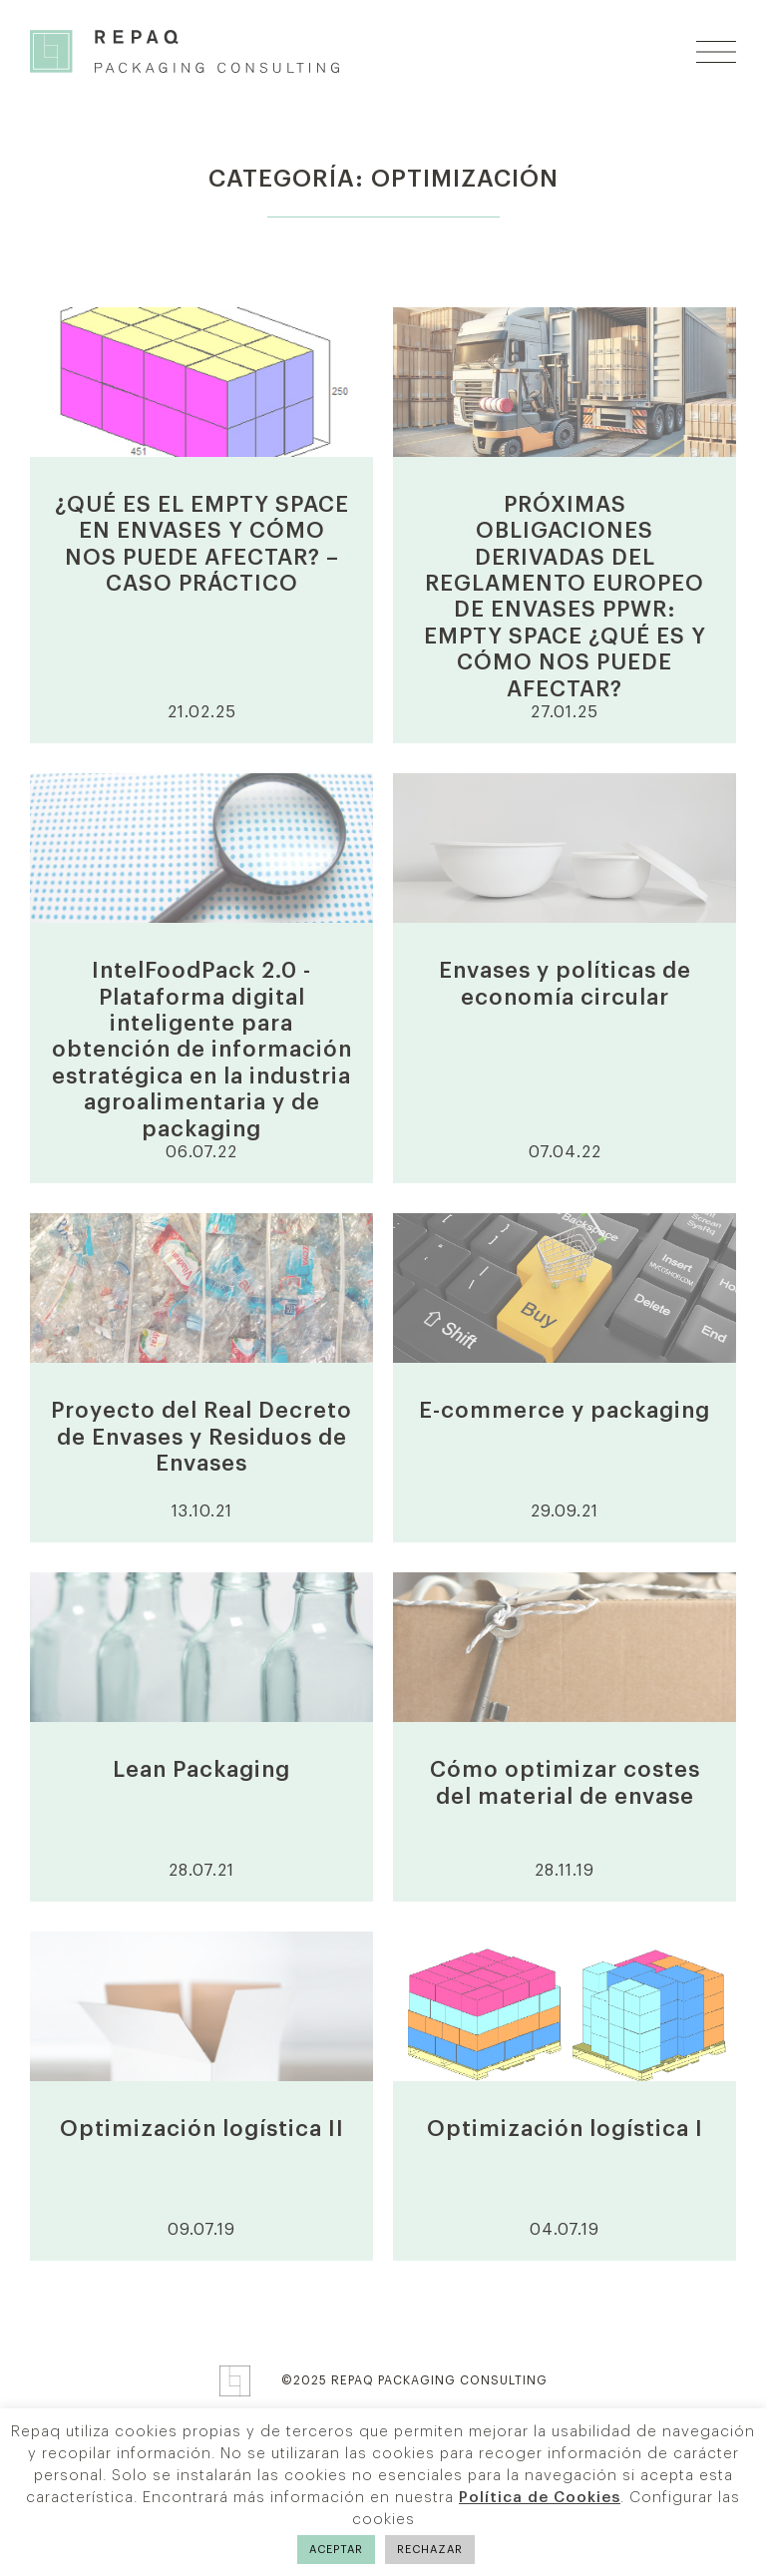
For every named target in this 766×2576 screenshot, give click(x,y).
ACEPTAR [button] (336, 2549)
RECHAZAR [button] (430, 2549)
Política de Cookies (539, 2497)
